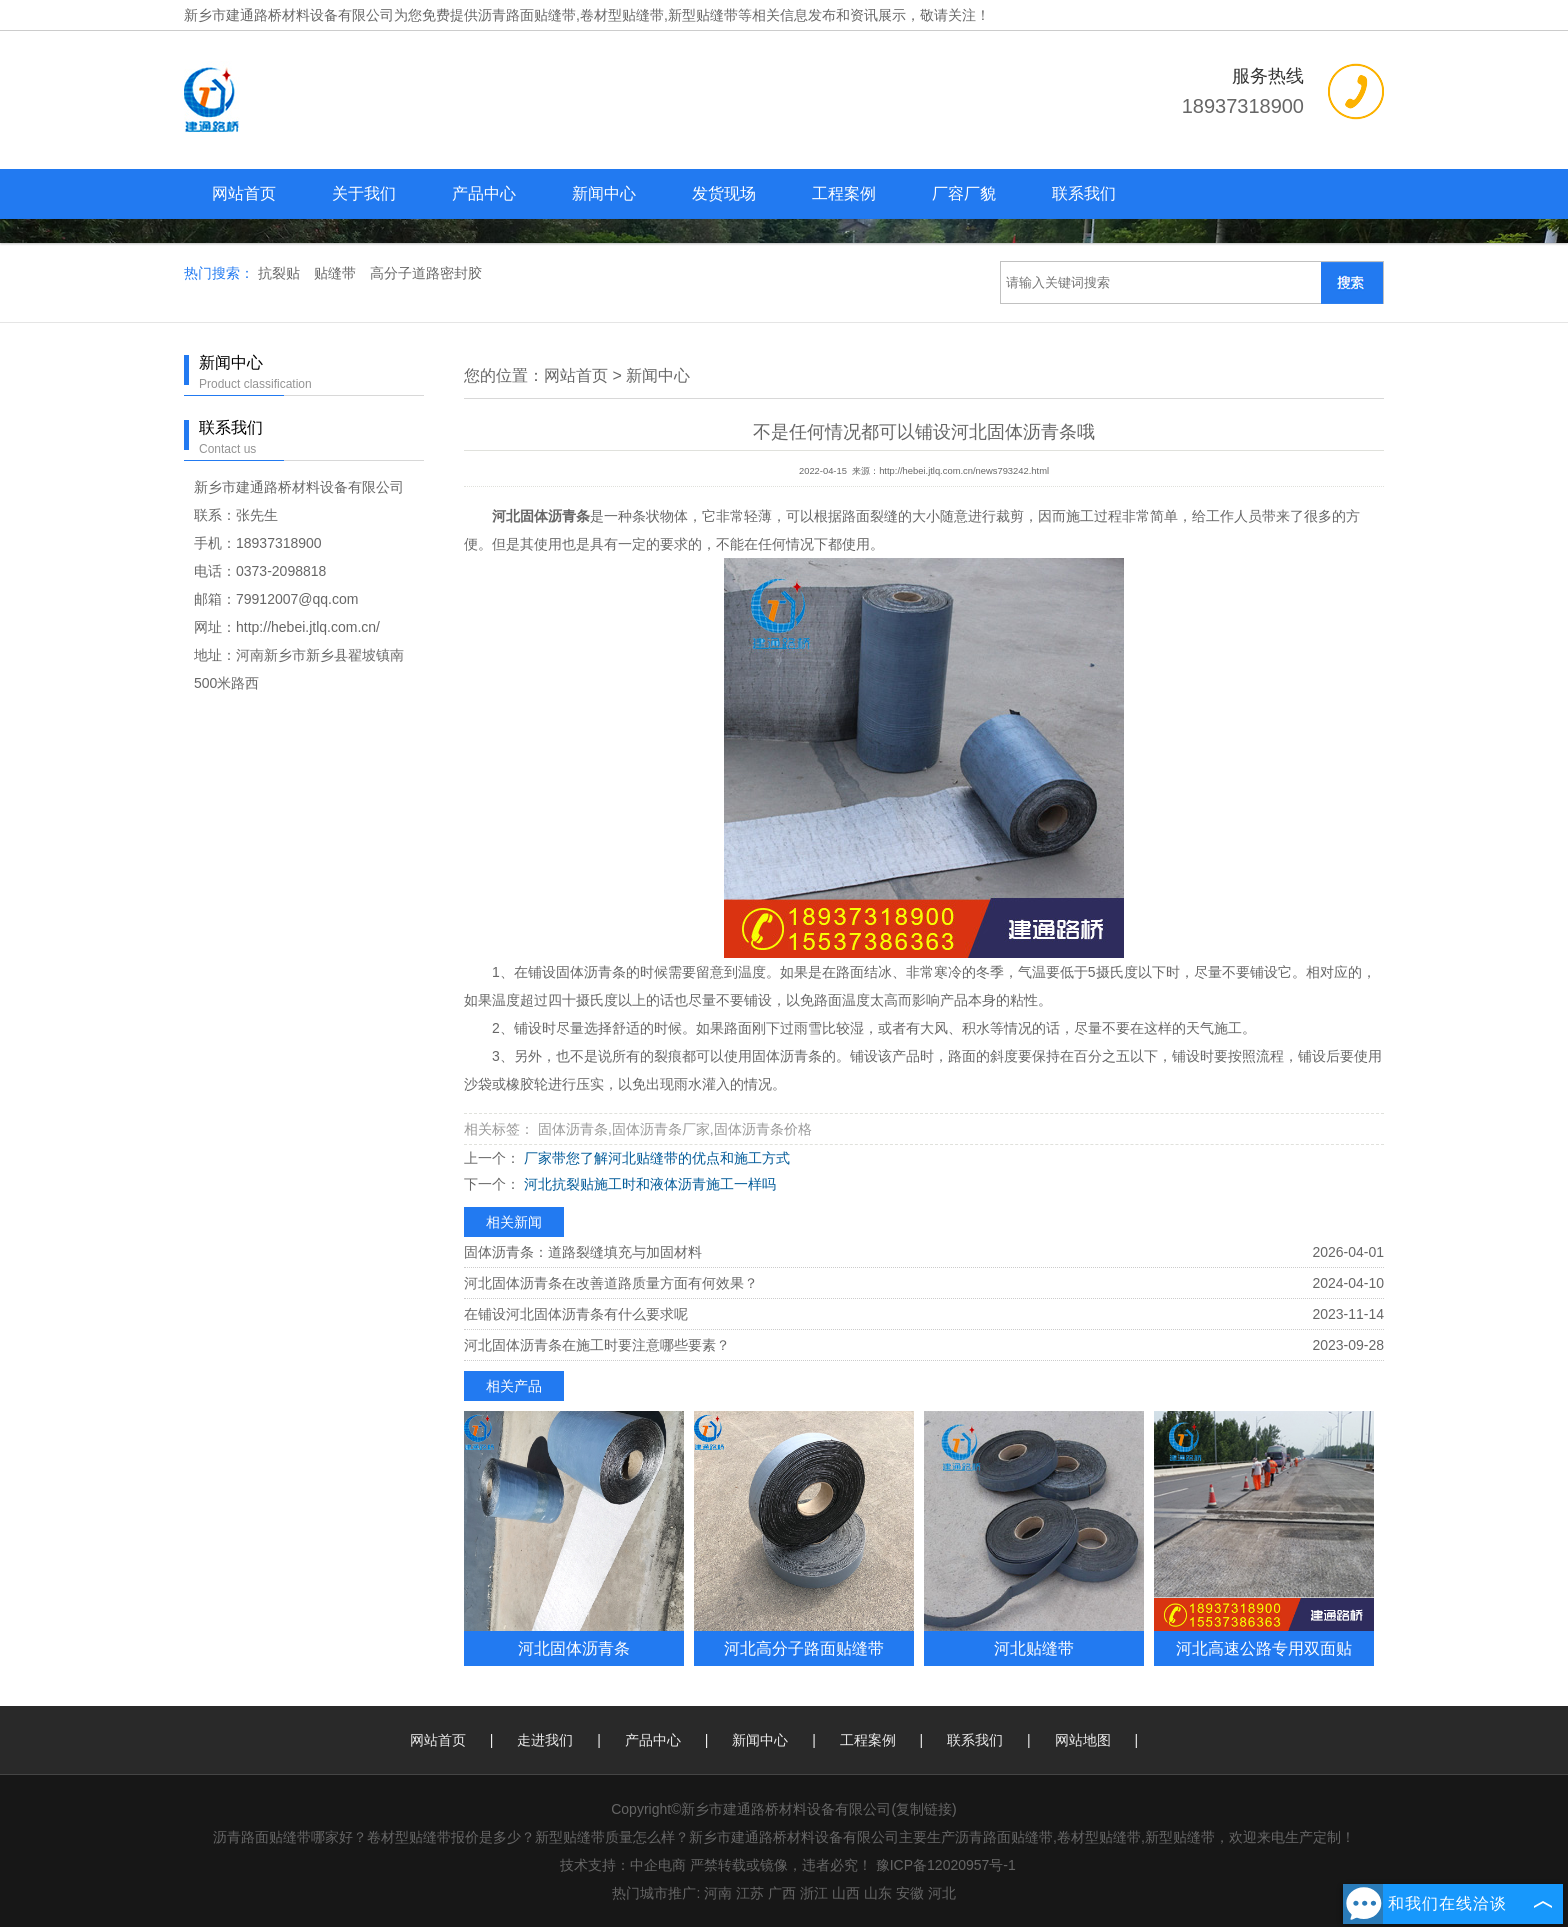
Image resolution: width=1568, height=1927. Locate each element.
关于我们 (364, 193)
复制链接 (924, 1809)
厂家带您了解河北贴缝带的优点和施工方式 (655, 1158)
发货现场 (724, 193)
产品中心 (484, 193)
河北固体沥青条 (574, 1648)
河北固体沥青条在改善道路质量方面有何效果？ (611, 1283)
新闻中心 (604, 193)
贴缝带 (337, 273)
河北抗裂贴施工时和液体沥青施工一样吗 (648, 1184)
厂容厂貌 (964, 193)
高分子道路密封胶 (426, 273)
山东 (878, 1893)
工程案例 (844, 193)
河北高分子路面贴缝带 (804, 1648)
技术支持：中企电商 (623, 1865)
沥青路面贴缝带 (527, 15)
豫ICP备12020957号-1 (946, 1865)
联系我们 (1084, 193)
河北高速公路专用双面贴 (1264, 1648)
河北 (942, 1893)
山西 (846, 1893)
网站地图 (1083, 1740)
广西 (782, 1893)
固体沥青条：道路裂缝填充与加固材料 (583, 1252)
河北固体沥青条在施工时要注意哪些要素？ (597, 1345)
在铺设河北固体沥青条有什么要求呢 (576, 1314)
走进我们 (545, 1740)
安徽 (910, 1893)
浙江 (814, 1893)
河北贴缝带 (1034, 1648)
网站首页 (244, 193)
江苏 (750, 1893)
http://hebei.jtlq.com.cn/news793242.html (964, 471)
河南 (718, 1893)
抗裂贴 (281, 273)
